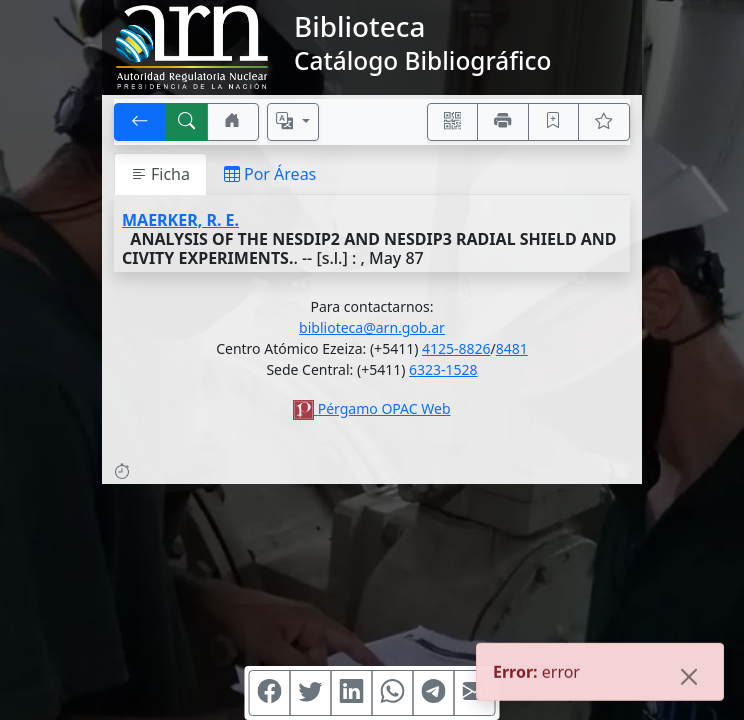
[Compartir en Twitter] (311, 693)
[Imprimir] (503, 122)
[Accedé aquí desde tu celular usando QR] (453, 122)
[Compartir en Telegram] (434, 693)
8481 (512, 348)
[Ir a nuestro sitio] (233, 122)
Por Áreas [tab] (270, 174)
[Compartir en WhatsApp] (393, 693)
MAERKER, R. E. (180, 220)
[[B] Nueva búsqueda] (187, 122)
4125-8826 (456, 348)
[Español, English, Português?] (293, 122)
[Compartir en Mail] (475, 693)
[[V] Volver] (140, 122)
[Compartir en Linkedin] (352, 693)
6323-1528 (443, 369)
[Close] (689, 678)
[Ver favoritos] (604, 122)
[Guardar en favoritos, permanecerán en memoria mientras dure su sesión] (554, 122)
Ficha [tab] (160, 174)
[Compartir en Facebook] (270, 693)
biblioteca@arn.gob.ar (372, 327)
